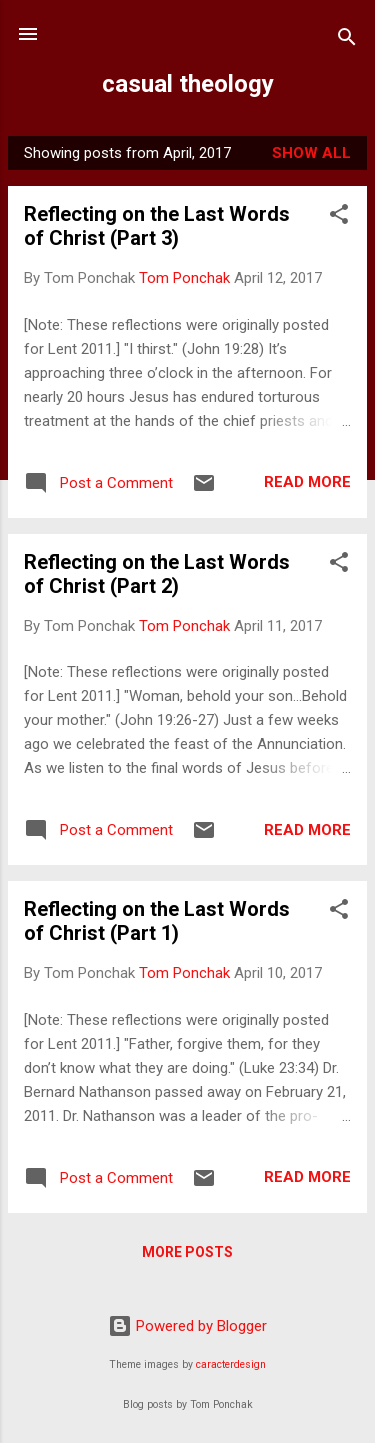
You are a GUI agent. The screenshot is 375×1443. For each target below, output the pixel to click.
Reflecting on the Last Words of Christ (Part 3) (157, 226)
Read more (307, 482)
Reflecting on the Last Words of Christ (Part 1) (157, 921)
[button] (339, 217)
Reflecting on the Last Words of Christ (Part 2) (157, 574)
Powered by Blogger (187, 1326)
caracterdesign (231, 1364)
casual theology (188, 84)
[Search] (347, 40)
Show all (311, 153)
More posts (187, 1252)
